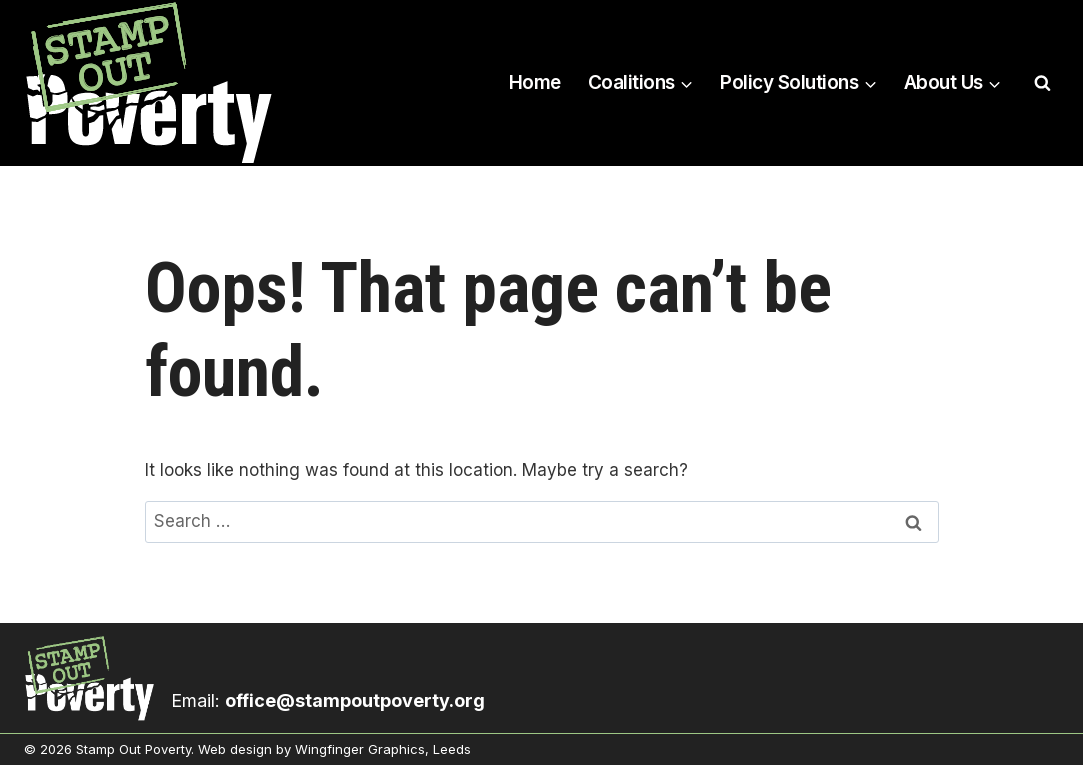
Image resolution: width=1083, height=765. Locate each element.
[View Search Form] (1042, 83)
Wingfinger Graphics (360, 749)
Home (535, 82)
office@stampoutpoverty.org (355, 700)
